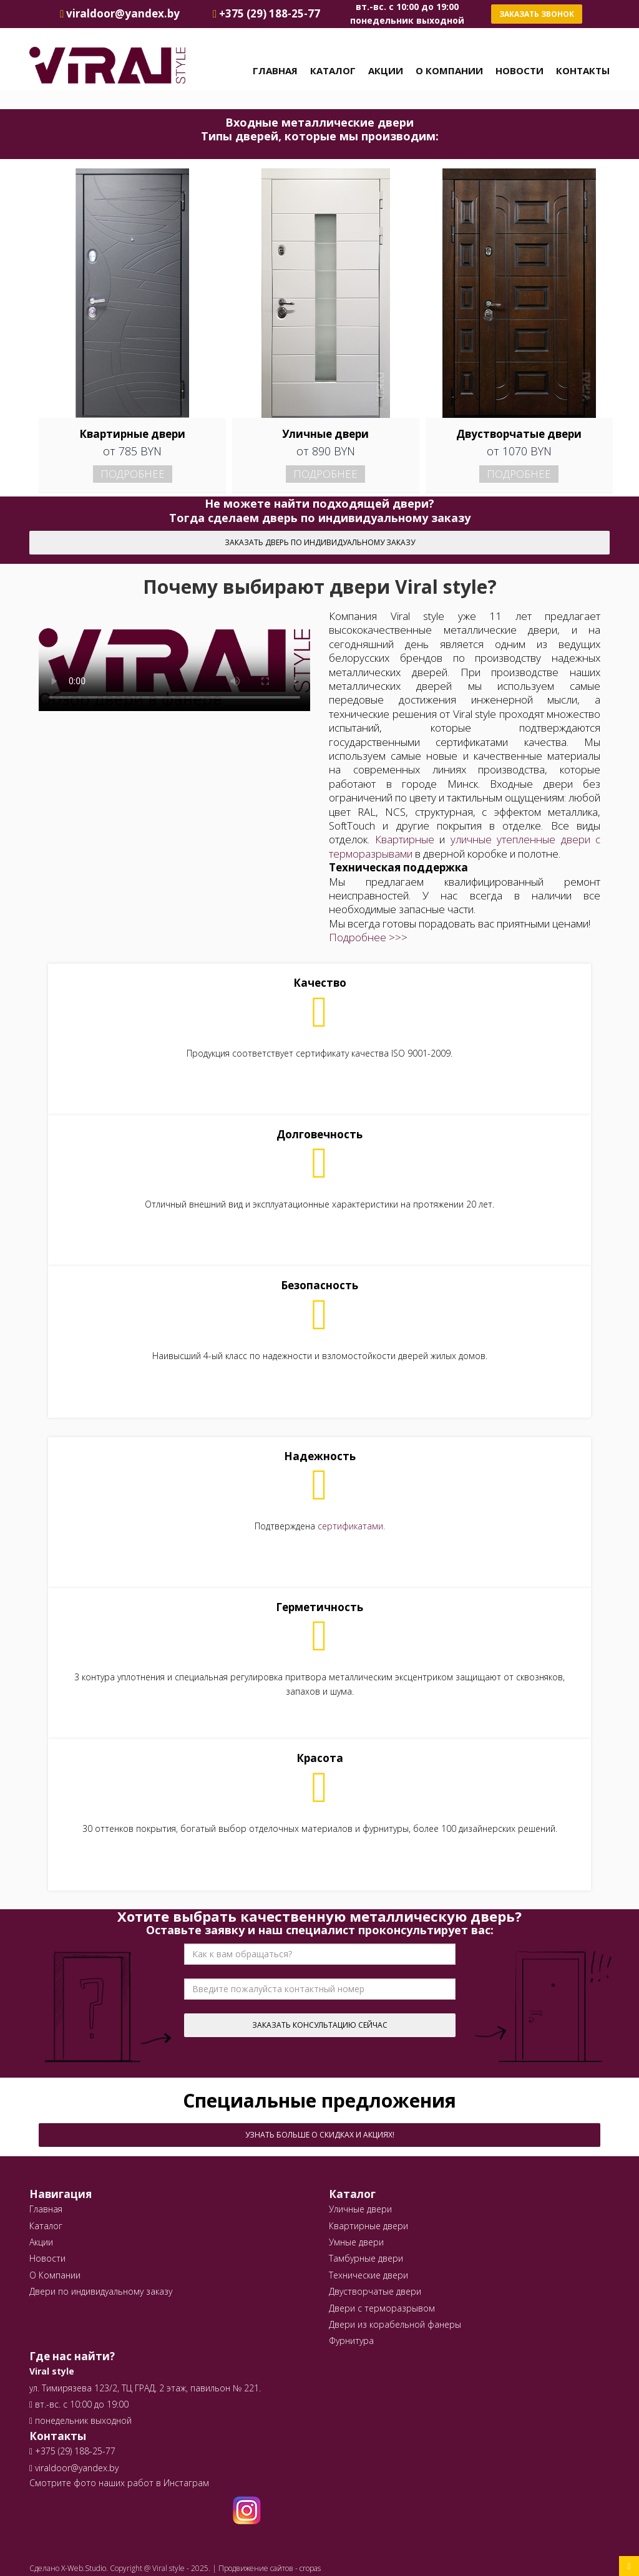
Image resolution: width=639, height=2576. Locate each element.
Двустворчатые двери (375, 2291)
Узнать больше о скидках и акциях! (319, 2134)
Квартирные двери (368, 2226)
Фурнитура (351, 2340)
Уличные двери (360, 2209)
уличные (471, 839)
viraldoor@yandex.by (74, 2468)
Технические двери (368, 2275)
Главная (275, 70)
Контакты (583, 70)
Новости (519, 70)
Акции (385, 70)
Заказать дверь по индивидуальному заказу (320, 542)
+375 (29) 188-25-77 (73, 2451)
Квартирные (404, 839)
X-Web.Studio (83, 2568)
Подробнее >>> (368, 937)
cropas (310, 2568)
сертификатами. (351, 1526)
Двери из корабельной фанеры (395, 2324)
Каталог (333, 70)
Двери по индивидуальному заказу (100, 2291)
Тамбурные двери (366, 2258)
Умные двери (356, 2242)
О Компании (449, 70)
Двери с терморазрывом (382, 2308)
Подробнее (132, 474)
